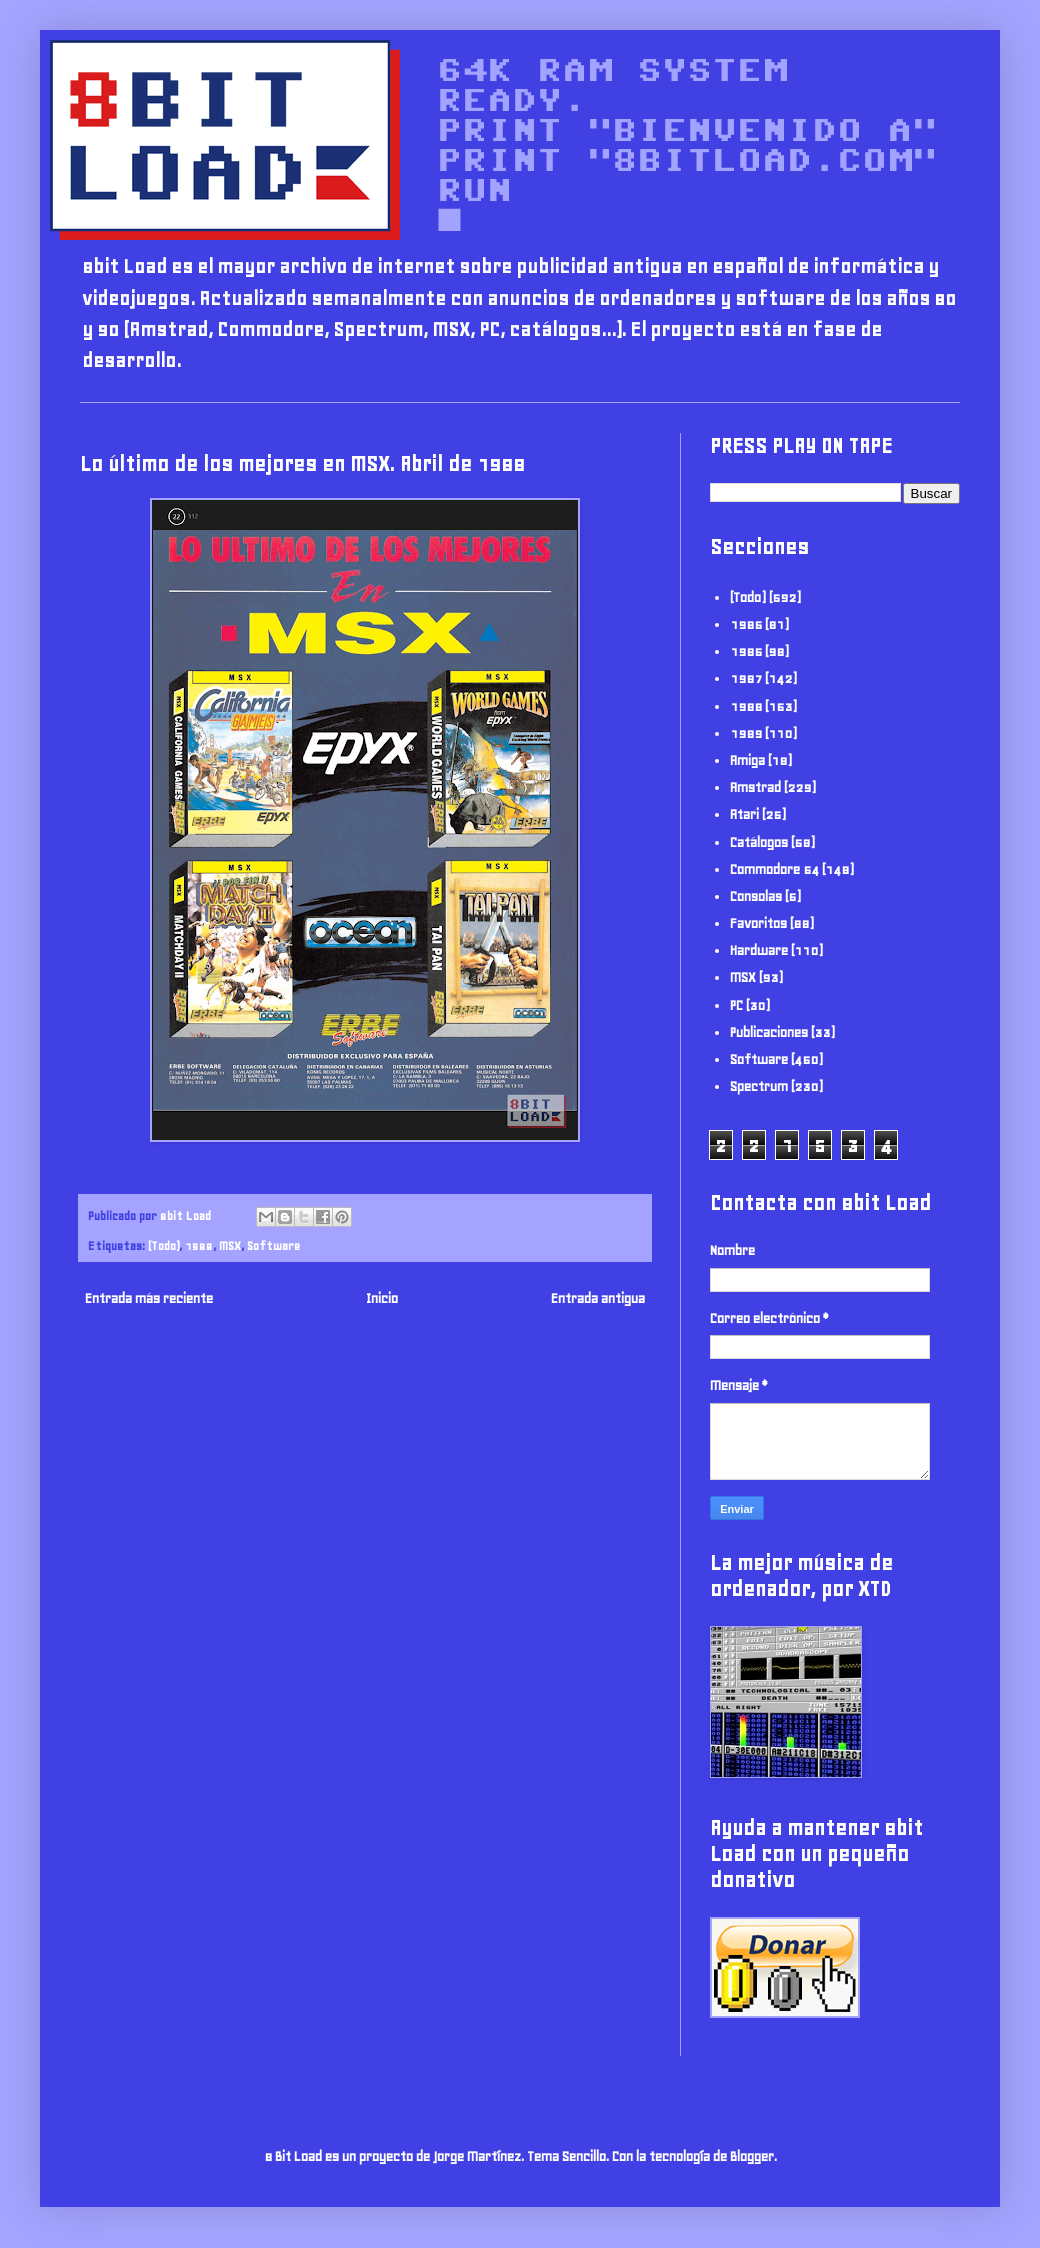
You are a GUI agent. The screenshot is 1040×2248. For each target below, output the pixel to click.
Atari (744, 814)
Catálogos (759, 842)
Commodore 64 (774, 869)
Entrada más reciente (149, 1298)
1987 (746, 678)
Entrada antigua (598, 1298)
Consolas (756, 896)
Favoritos (758, 923)
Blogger (752, 2156)
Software (273, 1245)
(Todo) (163, 1245)
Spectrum (759, 1086)
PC (736, 1005)
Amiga (747, 760)
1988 (199, 1245)
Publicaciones (769, 1032)
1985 (746, 624)
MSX (230, 1245)
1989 (746, 733)
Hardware (759, 950)
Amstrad (755, 787)
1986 (746, 651)
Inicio (382, 1298)
